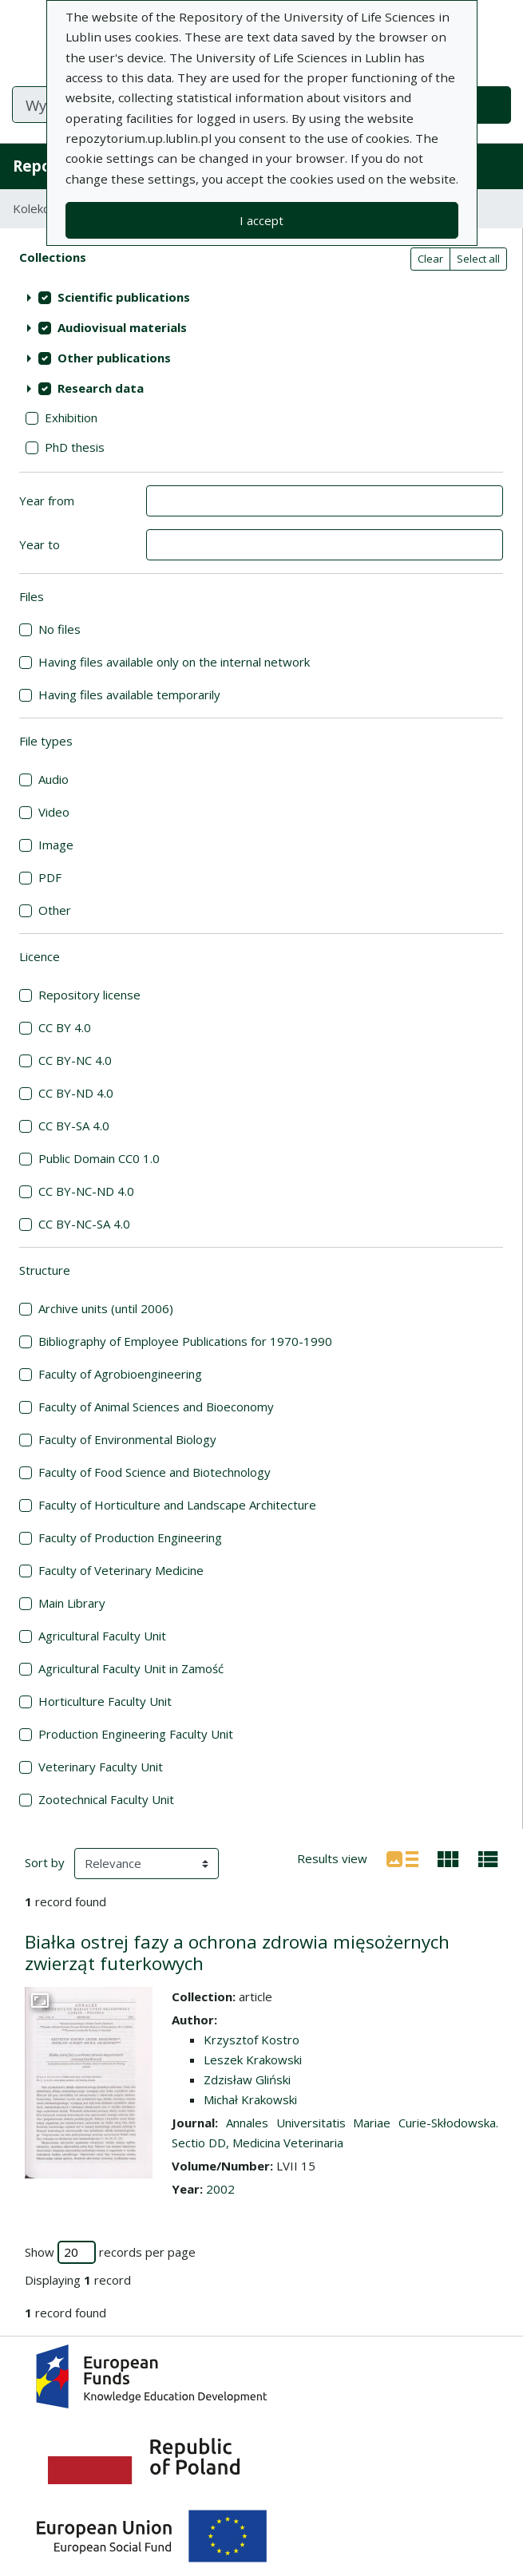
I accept (261, 220)
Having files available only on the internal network (174, 662)
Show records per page (110, 2252)
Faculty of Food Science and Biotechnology (154, 1472)
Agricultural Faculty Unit (102, 1636)
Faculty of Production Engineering (130, 1537)
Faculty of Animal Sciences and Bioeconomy (156, 1407)
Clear (430, 258)
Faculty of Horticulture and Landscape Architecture (177, 1505)
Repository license (89, 995)
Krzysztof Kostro (251, 2040)
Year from (46, 500)
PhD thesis (75, 447)
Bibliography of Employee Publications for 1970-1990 (185, 1341)
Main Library (71, 1603)
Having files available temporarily (129, 694)
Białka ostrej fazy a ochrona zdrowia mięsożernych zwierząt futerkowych (237, 1952)
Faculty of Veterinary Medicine (121, 1570)
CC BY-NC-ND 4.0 (86, 1191)
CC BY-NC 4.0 (75, 1060)
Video (53, 812)
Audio (53, 779)
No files (59, 629)
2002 (220, 2189)
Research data (100, 388)
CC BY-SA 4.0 (73, 1126)
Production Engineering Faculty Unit (135, 1734)
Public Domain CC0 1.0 (99, 1158)
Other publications (114, 358)
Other (54, 910)
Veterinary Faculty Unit (100, 1767)
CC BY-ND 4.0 (75, 1093)
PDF (49, 877)
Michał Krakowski (250, 2099)
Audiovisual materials (122, 327)
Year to (39, 544)
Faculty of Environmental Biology (127, 1439)
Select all (478, 258)
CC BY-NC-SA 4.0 (84, 1224)
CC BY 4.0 (64, 1027)
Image (55, 845)
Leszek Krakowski (253, 2060)
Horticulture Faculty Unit (105, 1701)
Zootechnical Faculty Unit (106, 1799)
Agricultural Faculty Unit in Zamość (131, 1668)
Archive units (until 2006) (105, 1308)
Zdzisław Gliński (247, 2079)
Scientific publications (123, 297)
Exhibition (71, 417)
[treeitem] (261, 298)
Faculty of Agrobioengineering (120, 1374)
